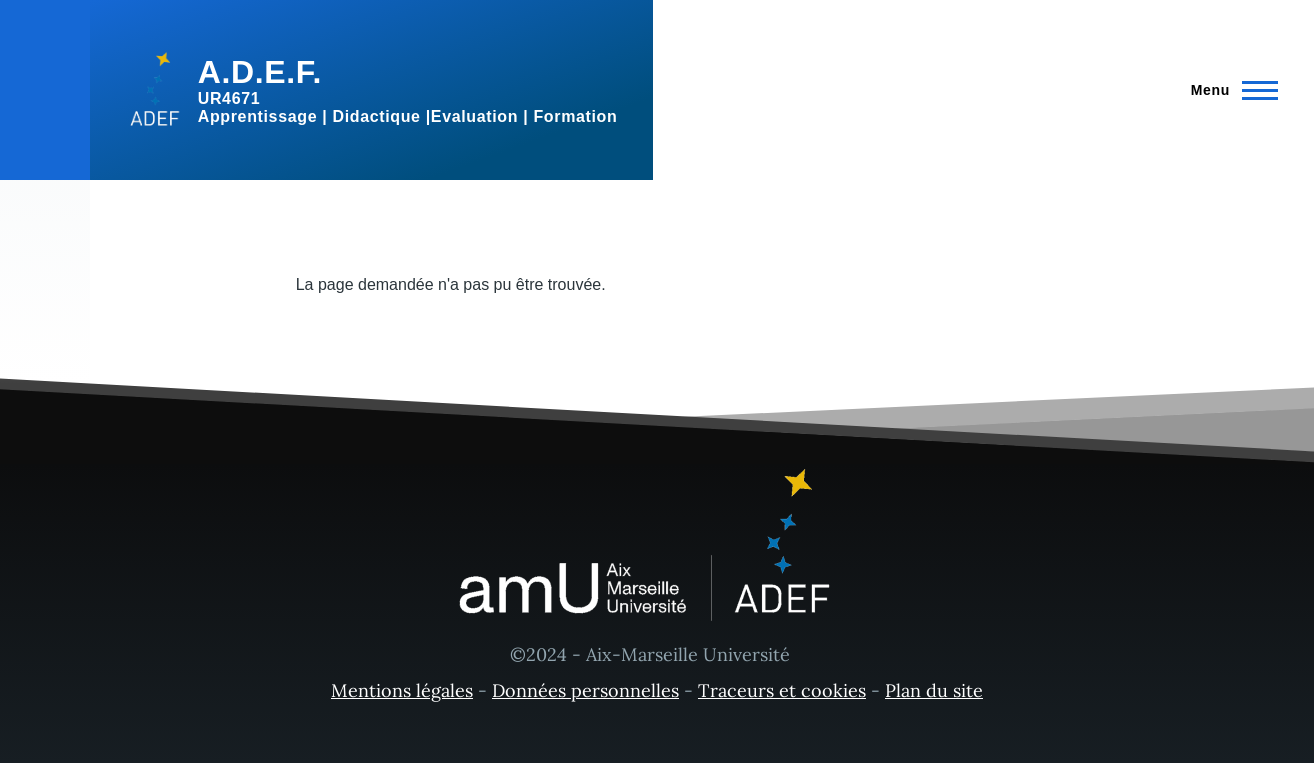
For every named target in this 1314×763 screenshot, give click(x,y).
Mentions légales (402, 690)
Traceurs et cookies (782, 690)
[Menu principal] (1228, 90)
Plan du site (934, 690)
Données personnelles (585, 690)
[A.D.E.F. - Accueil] (371, 90)
